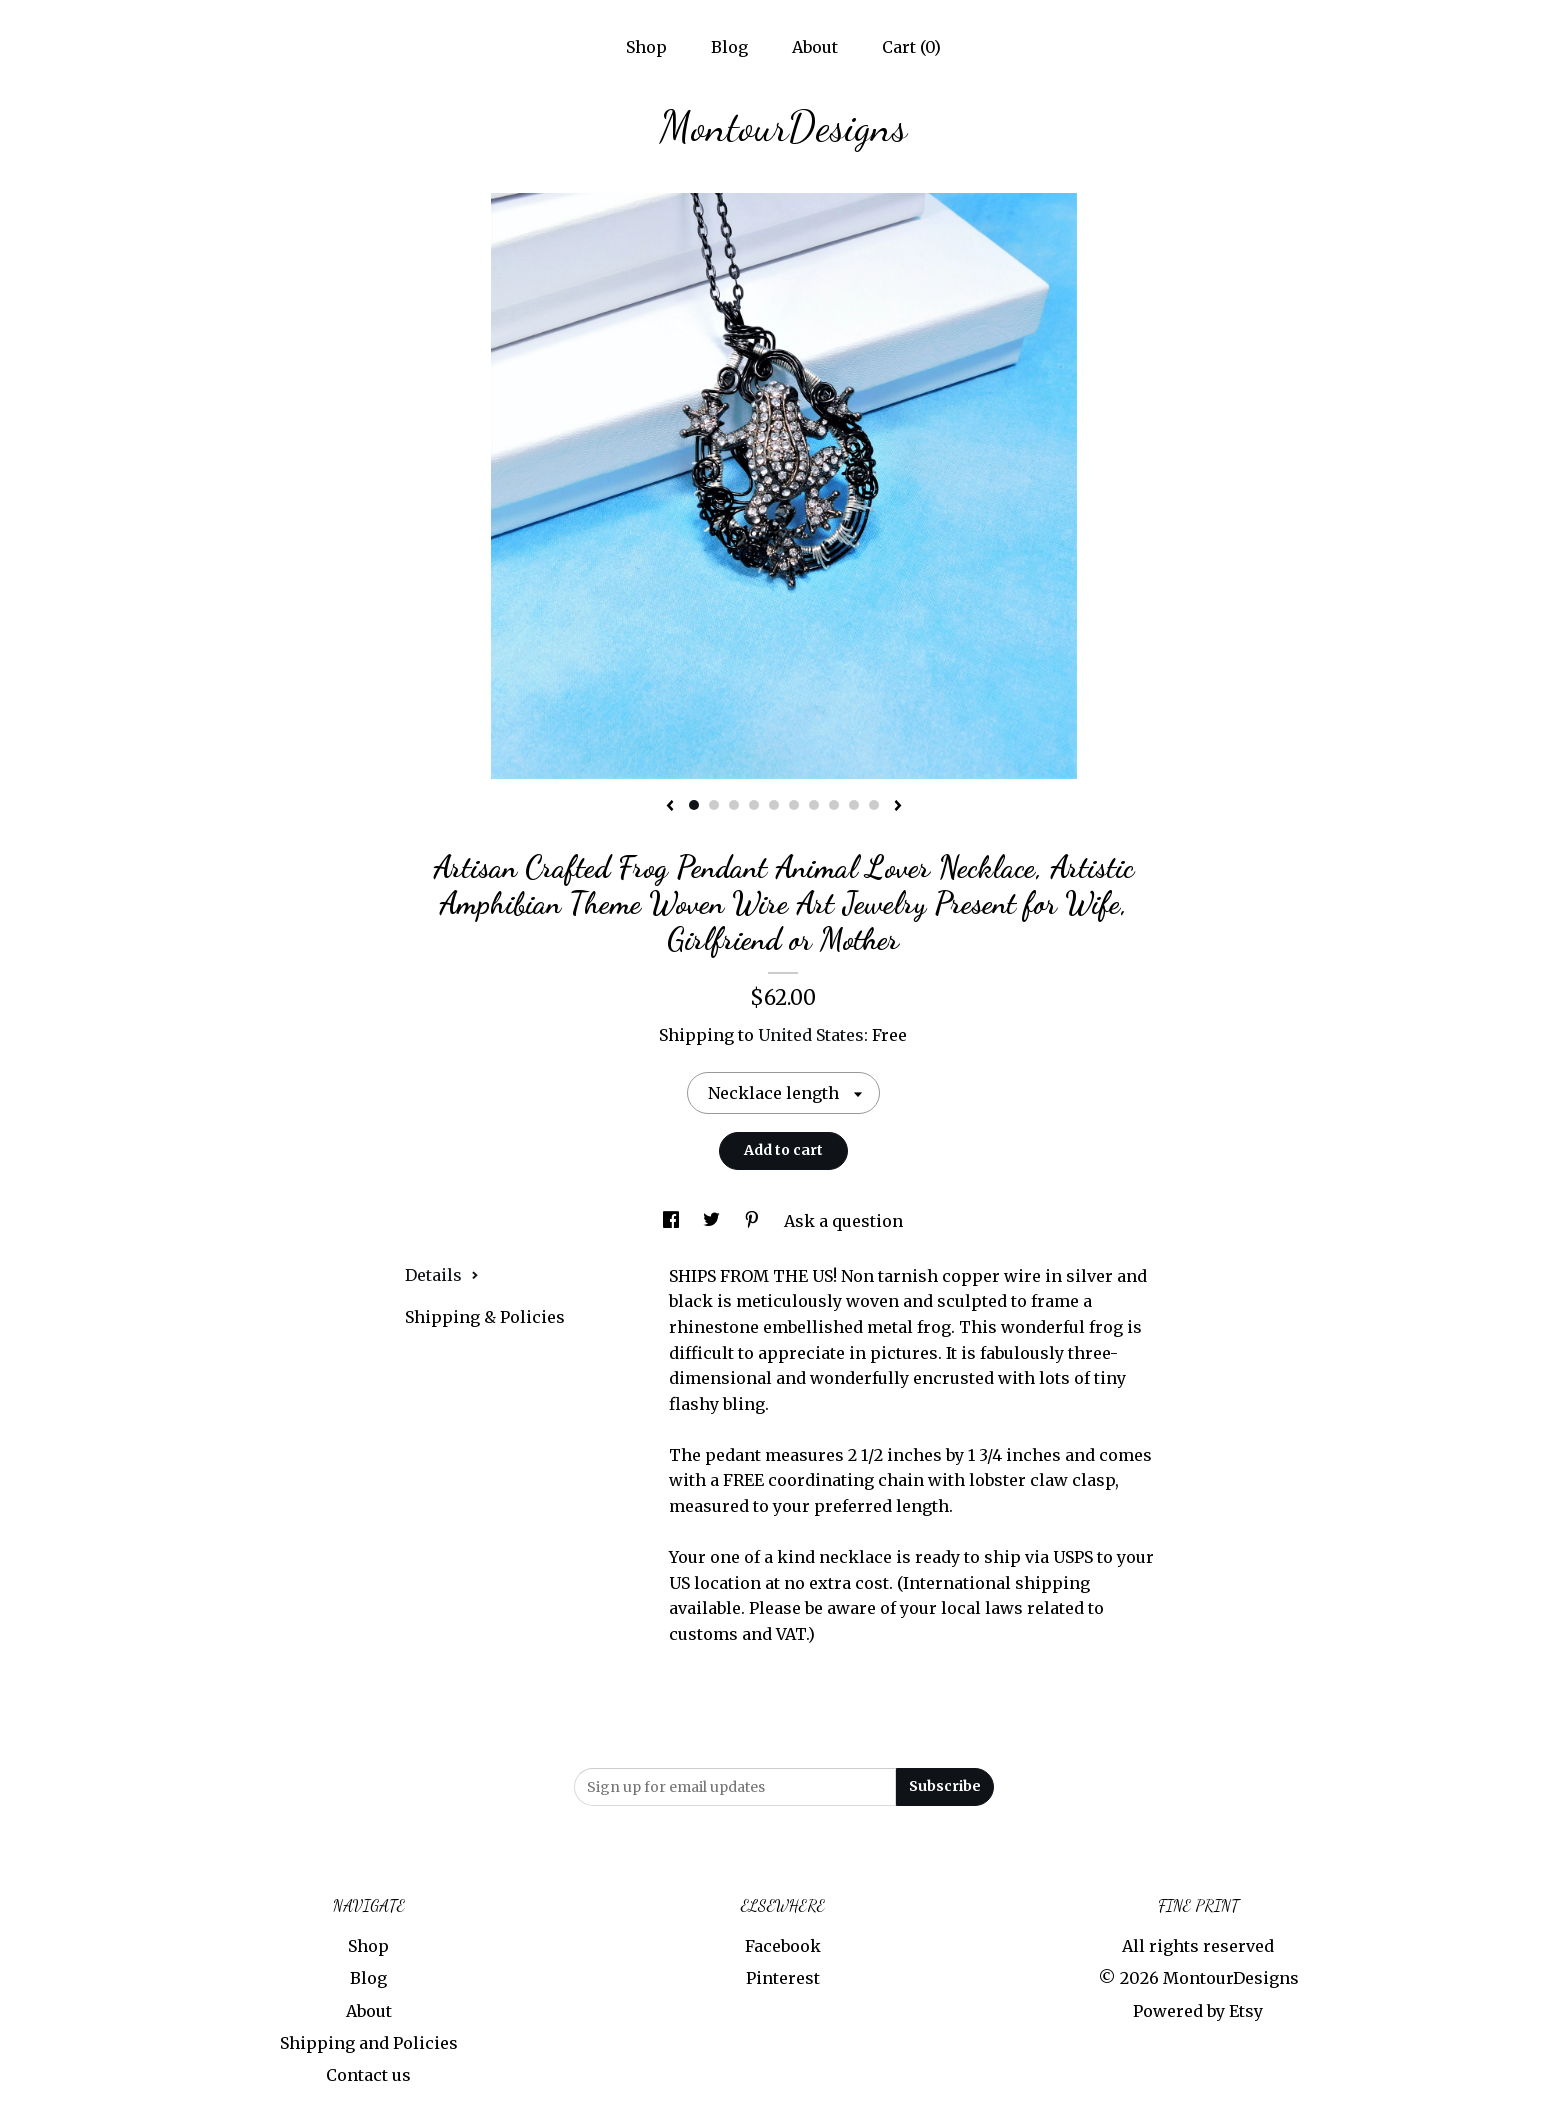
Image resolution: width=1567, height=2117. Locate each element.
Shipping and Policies (369, 2043)
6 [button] (794, 805)
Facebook (783, 1946)
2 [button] (714, 805)
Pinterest (783, 1978)
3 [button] (734, 805)
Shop (646, 47)
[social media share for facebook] (673, 1221)
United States (811, 1035)
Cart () (911, 47)
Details (442, 1275)
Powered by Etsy (1198, 2011)
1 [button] (694, 805)
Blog (729, 47)
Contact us (368, 2075)
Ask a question (843, 1221)
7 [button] (814, 805)
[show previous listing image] (670, 807)
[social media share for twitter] (713, 1221)
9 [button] (854, 805)
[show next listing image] (898, 807)
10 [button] (874, 805)
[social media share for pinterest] (754, 1221)
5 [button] (774, 805)
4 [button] (754, 805)
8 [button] (834, 805)
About (815, 47)
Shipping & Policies (485, 1317)
